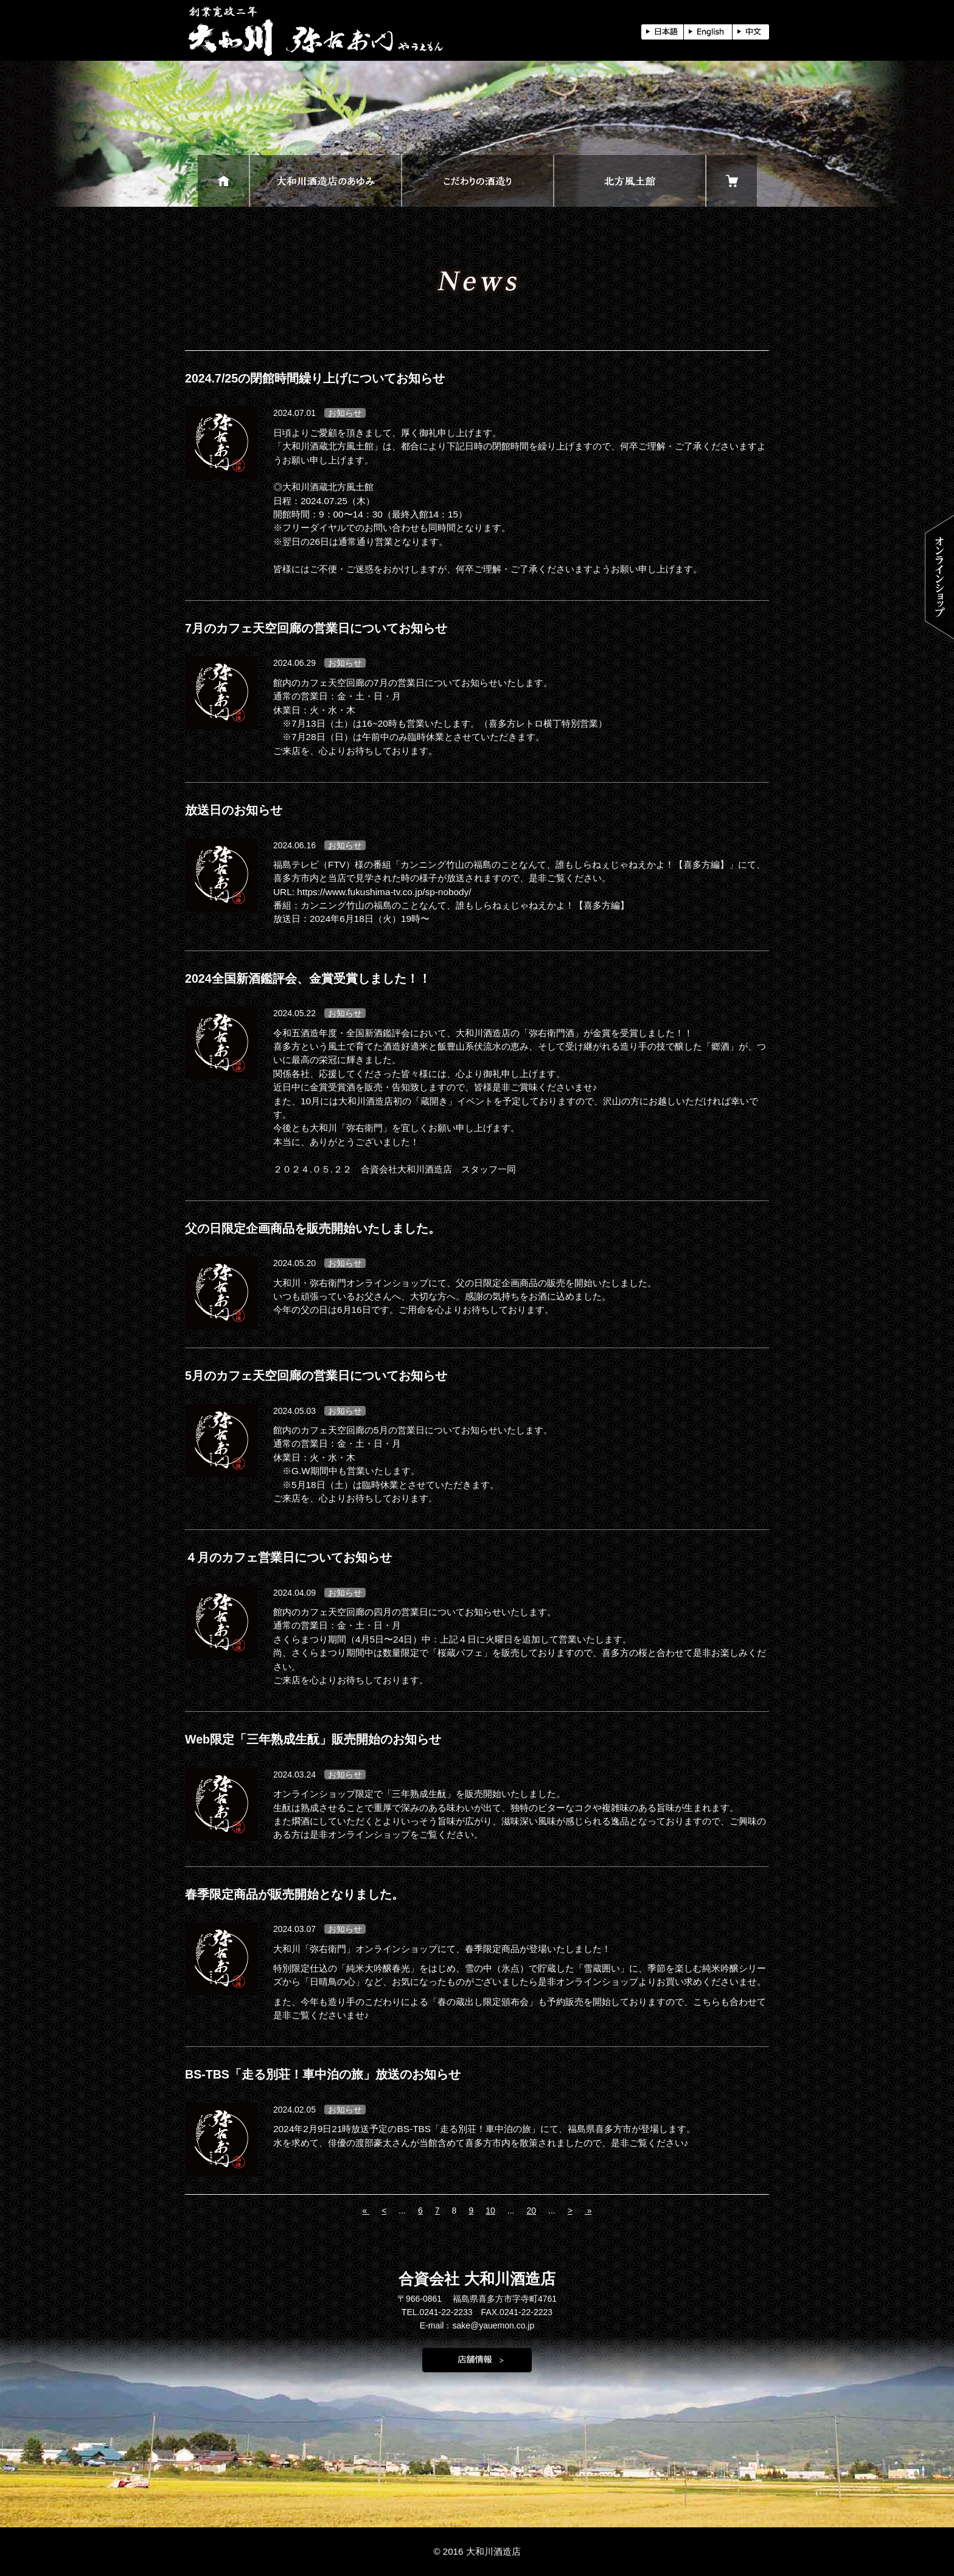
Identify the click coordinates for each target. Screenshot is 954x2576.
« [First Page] (365, 2210)
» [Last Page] (588, 2210)
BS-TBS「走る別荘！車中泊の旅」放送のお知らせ (323, 2074)
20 (531, 2210)
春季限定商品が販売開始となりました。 (294, 1894)
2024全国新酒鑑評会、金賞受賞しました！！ (308, 978)
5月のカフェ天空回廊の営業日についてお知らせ (316, 1375)
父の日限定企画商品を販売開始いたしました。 (312, 1228)
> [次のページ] (570, 2210)
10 (490, 2210)
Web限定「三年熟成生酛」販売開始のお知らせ (313, 1739)
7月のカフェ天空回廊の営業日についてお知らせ (316, 628)
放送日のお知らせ (233, 810)
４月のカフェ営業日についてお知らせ (288, 1557)
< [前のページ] (383, 2210)
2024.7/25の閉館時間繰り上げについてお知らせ (315, 378)
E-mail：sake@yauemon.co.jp (477, 2325)
